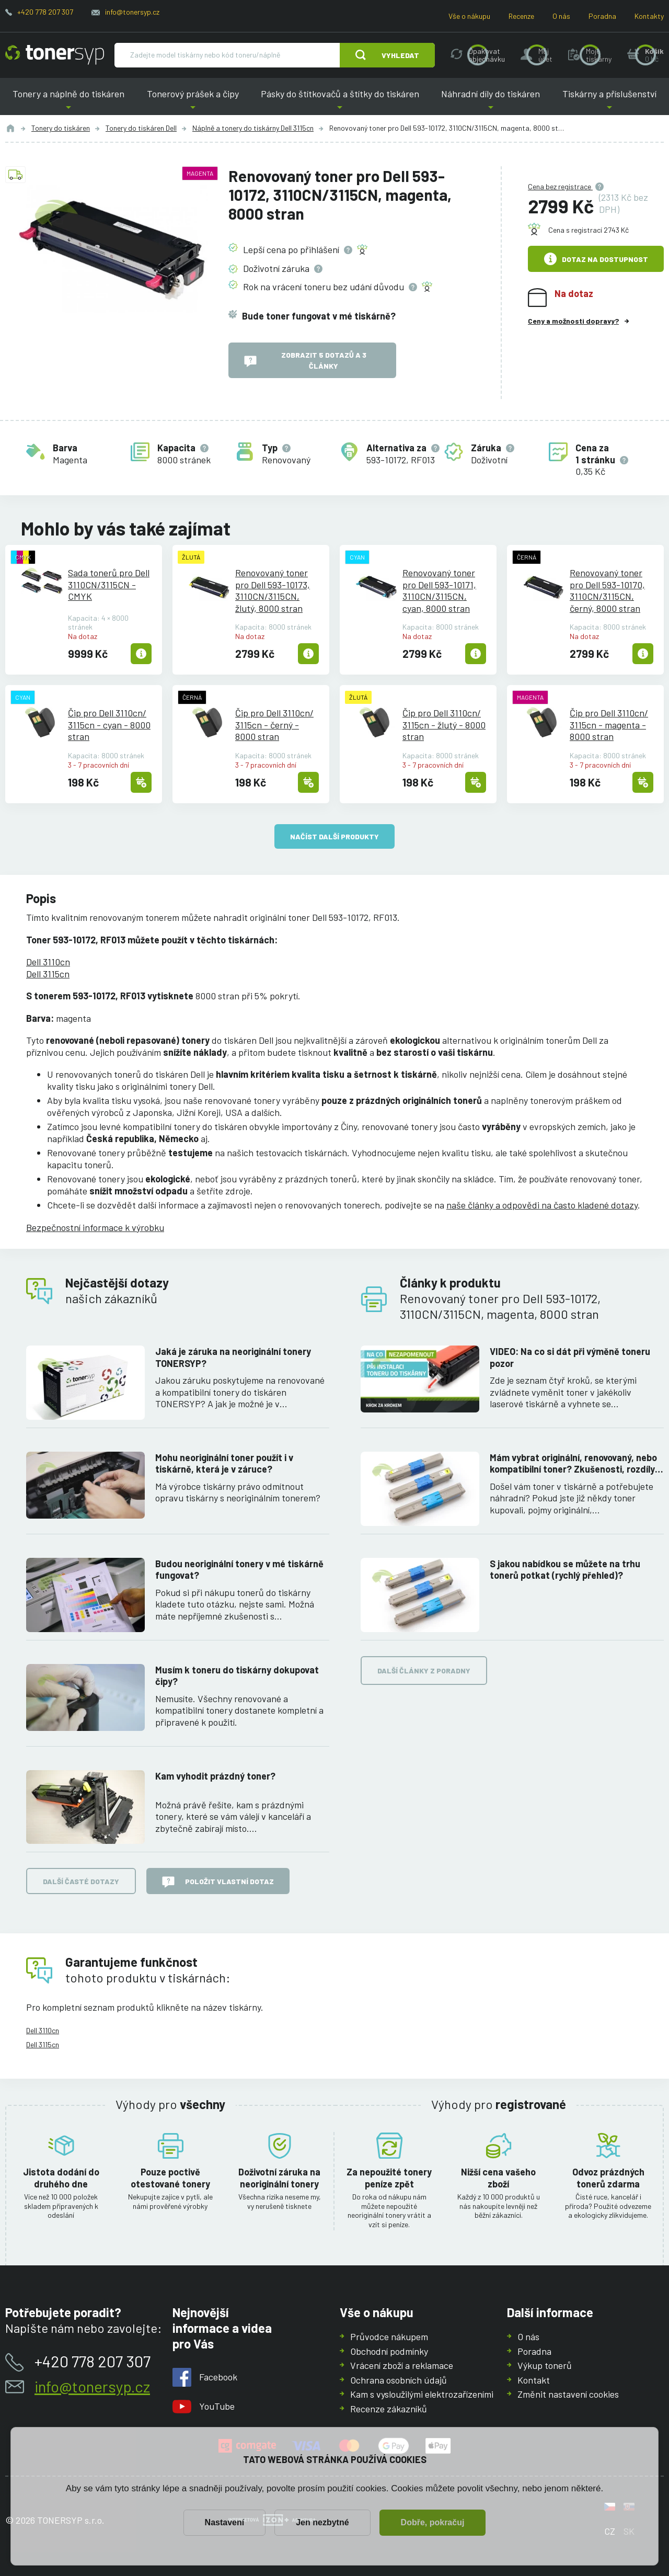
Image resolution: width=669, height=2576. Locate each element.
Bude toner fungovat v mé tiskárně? (319, 315)
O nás (561, 16)
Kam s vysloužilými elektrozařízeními (421, 2394)
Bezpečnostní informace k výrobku (95, 1227)
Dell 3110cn (48, 961)
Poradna (602, 16)
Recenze (521, 16)
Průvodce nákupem (389, 2336)
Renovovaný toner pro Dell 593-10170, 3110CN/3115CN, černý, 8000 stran (607, 590)
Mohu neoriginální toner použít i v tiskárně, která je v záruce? (224, 1463)
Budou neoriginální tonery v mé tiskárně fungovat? (239, 1569)
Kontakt (533, 2379)
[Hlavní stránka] (54, 55)
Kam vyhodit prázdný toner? (215, 1776)
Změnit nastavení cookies (568, 2394)
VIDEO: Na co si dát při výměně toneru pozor (570, 1357)
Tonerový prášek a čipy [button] (192, 102)
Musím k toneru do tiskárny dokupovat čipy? (237, 1676)
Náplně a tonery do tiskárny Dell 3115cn (253, 127)
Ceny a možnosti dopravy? (573, 320)
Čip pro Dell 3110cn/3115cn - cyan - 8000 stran (109, 724)
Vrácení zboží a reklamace (401, 2365)
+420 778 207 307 (45, 11)
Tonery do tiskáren (60, 127)
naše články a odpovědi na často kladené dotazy (542, 1205)
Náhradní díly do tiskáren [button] (490, 102)
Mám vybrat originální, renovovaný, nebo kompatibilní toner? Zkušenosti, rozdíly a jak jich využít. (576, 1463)
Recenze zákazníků (388, 2408)
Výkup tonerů (544, 2365)
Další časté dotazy (81, 1881)
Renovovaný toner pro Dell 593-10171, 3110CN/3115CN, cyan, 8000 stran (439, 590)
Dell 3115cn (48, 973)
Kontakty (649, 16)
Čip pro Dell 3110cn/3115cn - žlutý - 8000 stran (444, 724)
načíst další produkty (334, 836)
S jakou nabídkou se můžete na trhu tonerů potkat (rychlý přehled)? (565, 1569)
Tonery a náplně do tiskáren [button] (68, 102)
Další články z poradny (423, 1670)
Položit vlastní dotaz (218, 1882)
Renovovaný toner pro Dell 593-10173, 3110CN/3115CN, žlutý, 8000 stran (272, 590)
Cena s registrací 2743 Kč (588, 229)
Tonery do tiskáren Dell (141, 127)
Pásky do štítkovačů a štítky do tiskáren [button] (340, 102)
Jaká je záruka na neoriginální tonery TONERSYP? (233, 1357)
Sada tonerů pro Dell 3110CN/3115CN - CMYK (108, 584)
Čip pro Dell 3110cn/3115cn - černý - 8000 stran (274, 724)
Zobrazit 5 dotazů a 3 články (305, 360)
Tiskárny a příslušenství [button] (609, 102)
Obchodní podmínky (389, 2350)
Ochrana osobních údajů (398, 2379)
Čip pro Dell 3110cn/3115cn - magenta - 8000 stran (609, 724)
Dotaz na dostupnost (596, 259)
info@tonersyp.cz (132, 11)
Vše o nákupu (469, 16)
